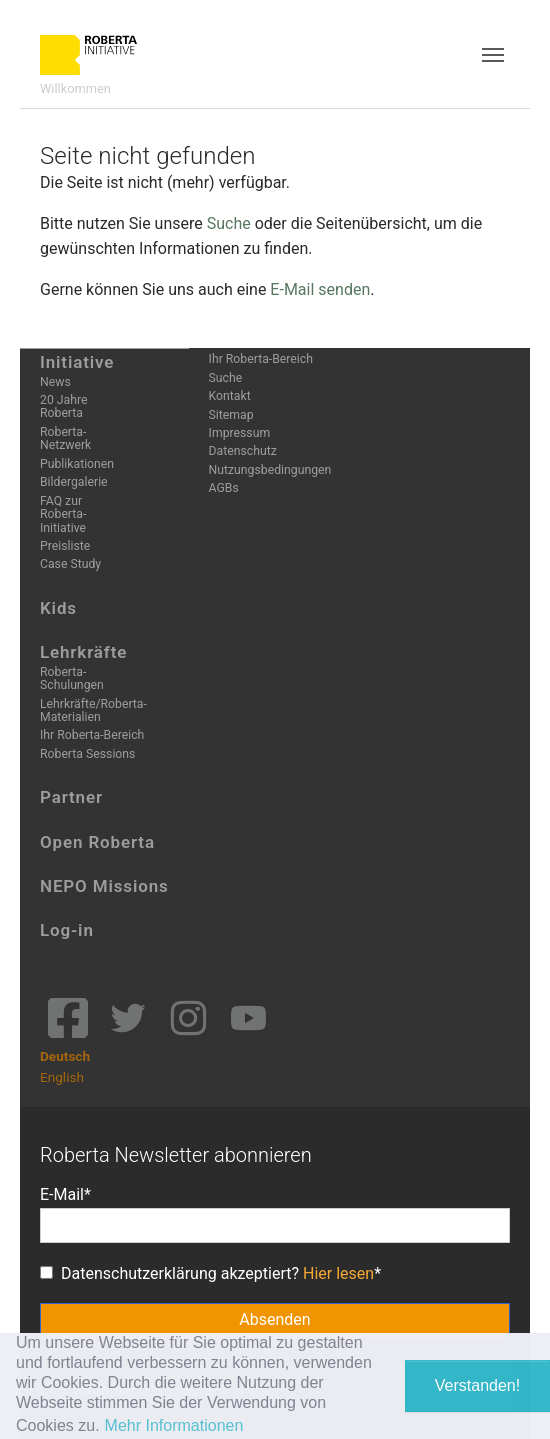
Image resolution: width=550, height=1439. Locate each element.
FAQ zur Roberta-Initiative (63, 514)
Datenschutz (243, 451)
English (62, 1077)
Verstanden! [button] (477, 1385)
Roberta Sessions (87, 754)
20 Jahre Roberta (63, 406)
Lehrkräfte (83, 652)
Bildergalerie (74, 482)
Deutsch (65, 1056)
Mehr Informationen (174, 1425)
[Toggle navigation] (493, 55)
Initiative (77, 362)
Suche (229, 223)
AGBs (224, 488)
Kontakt (230, 396)
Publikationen (77, 464)
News (55, 382)
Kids (58, 608)
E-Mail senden (320, 289)
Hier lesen (338, 1273)
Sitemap (231, 415)
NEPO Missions (104, 886)
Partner (71, 797)
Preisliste (65, 546)
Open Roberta (97, 842)
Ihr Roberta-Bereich (92, 735)
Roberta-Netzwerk (65, 438)
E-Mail (62, 1194)
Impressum (240, 433)
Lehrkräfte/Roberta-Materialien (93, 710)
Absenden (274, 1319)
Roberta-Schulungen (72, 678)
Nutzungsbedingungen (270, 470)
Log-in (67, 930)
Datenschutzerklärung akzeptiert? (207, 1273)
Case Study (70, 564)
